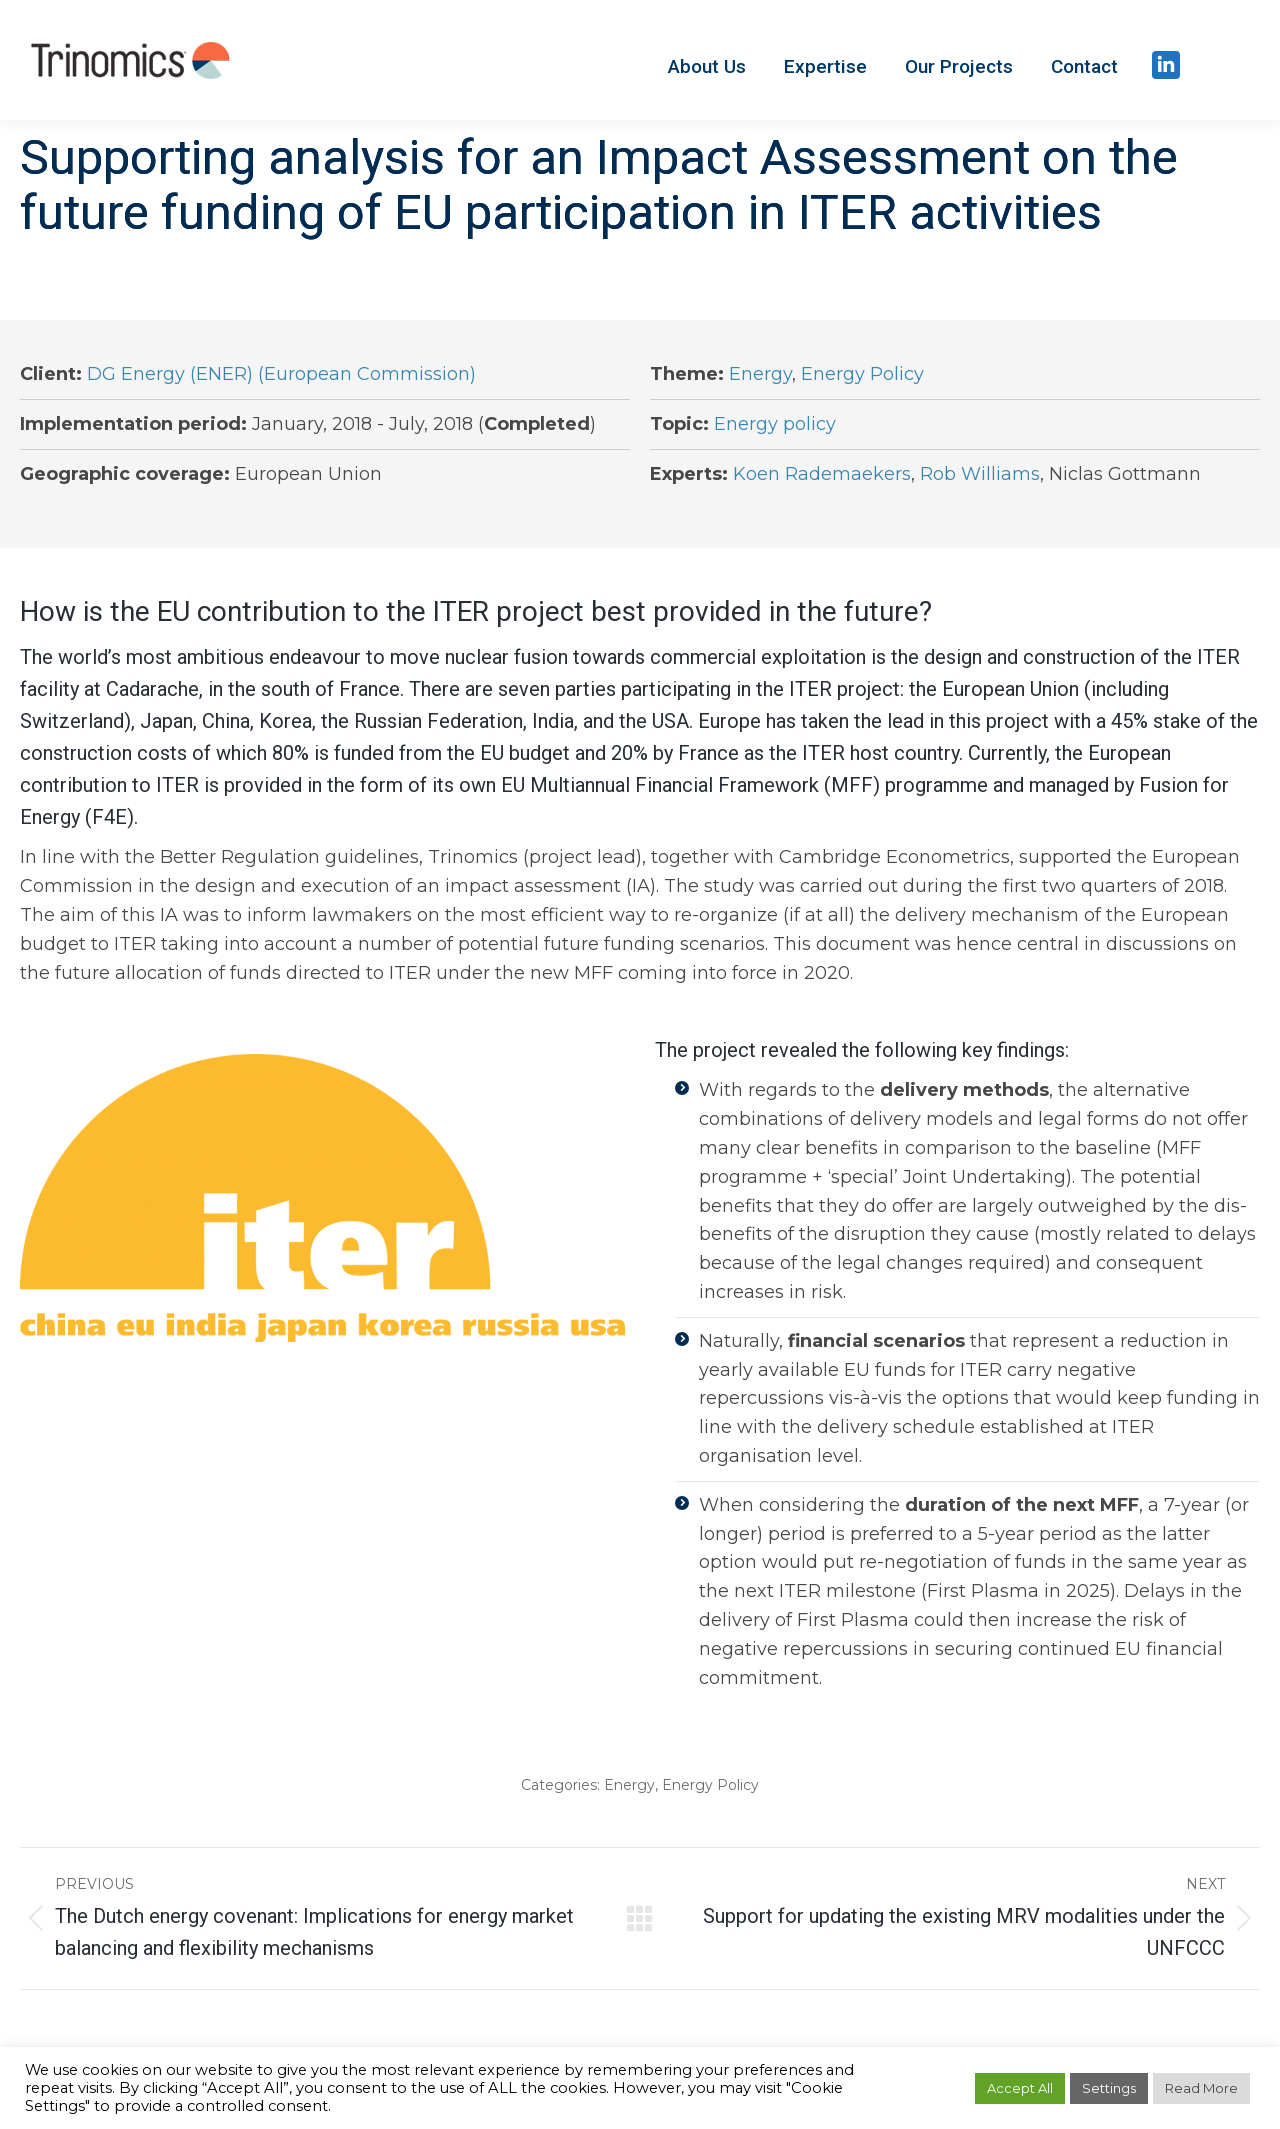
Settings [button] (1109, 2088)
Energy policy (775, 424)
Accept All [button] (1020, 2088)
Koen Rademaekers (822, 474)
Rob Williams (980, 474)
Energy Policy (862, 374)
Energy (760, 374)
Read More (1201, 2088)
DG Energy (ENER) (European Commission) (281, 374)
